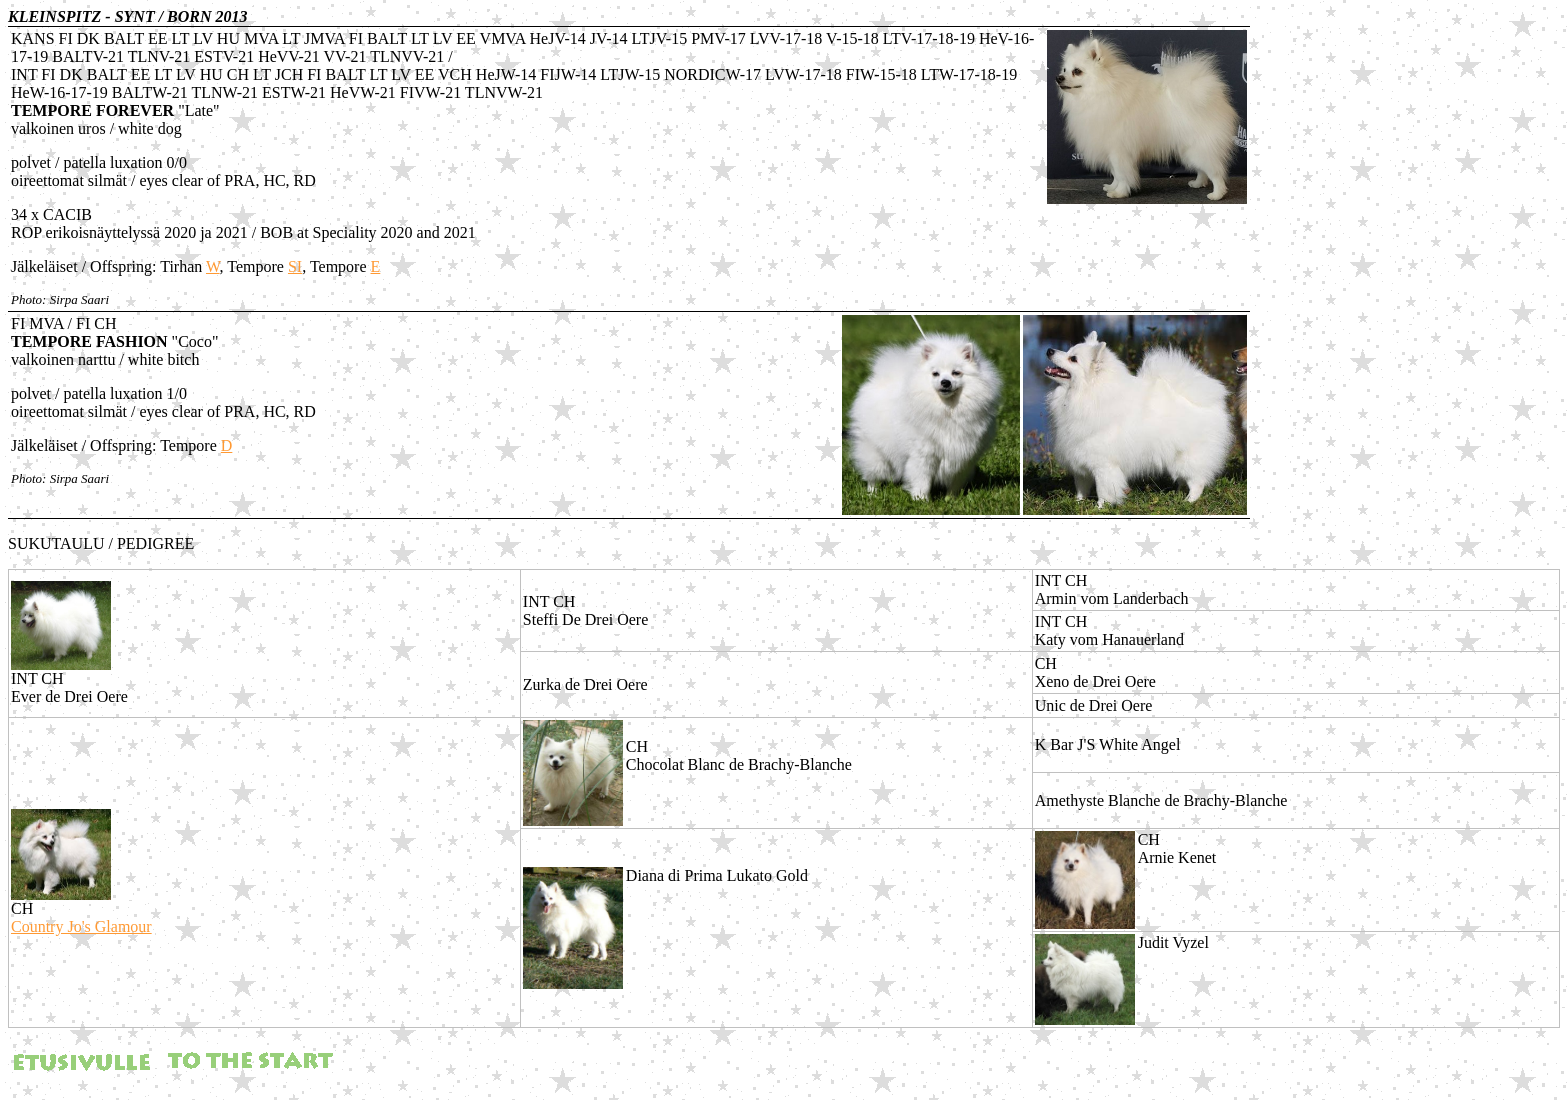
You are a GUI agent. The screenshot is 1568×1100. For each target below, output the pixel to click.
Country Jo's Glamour (81, 926)
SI (295, 266)
